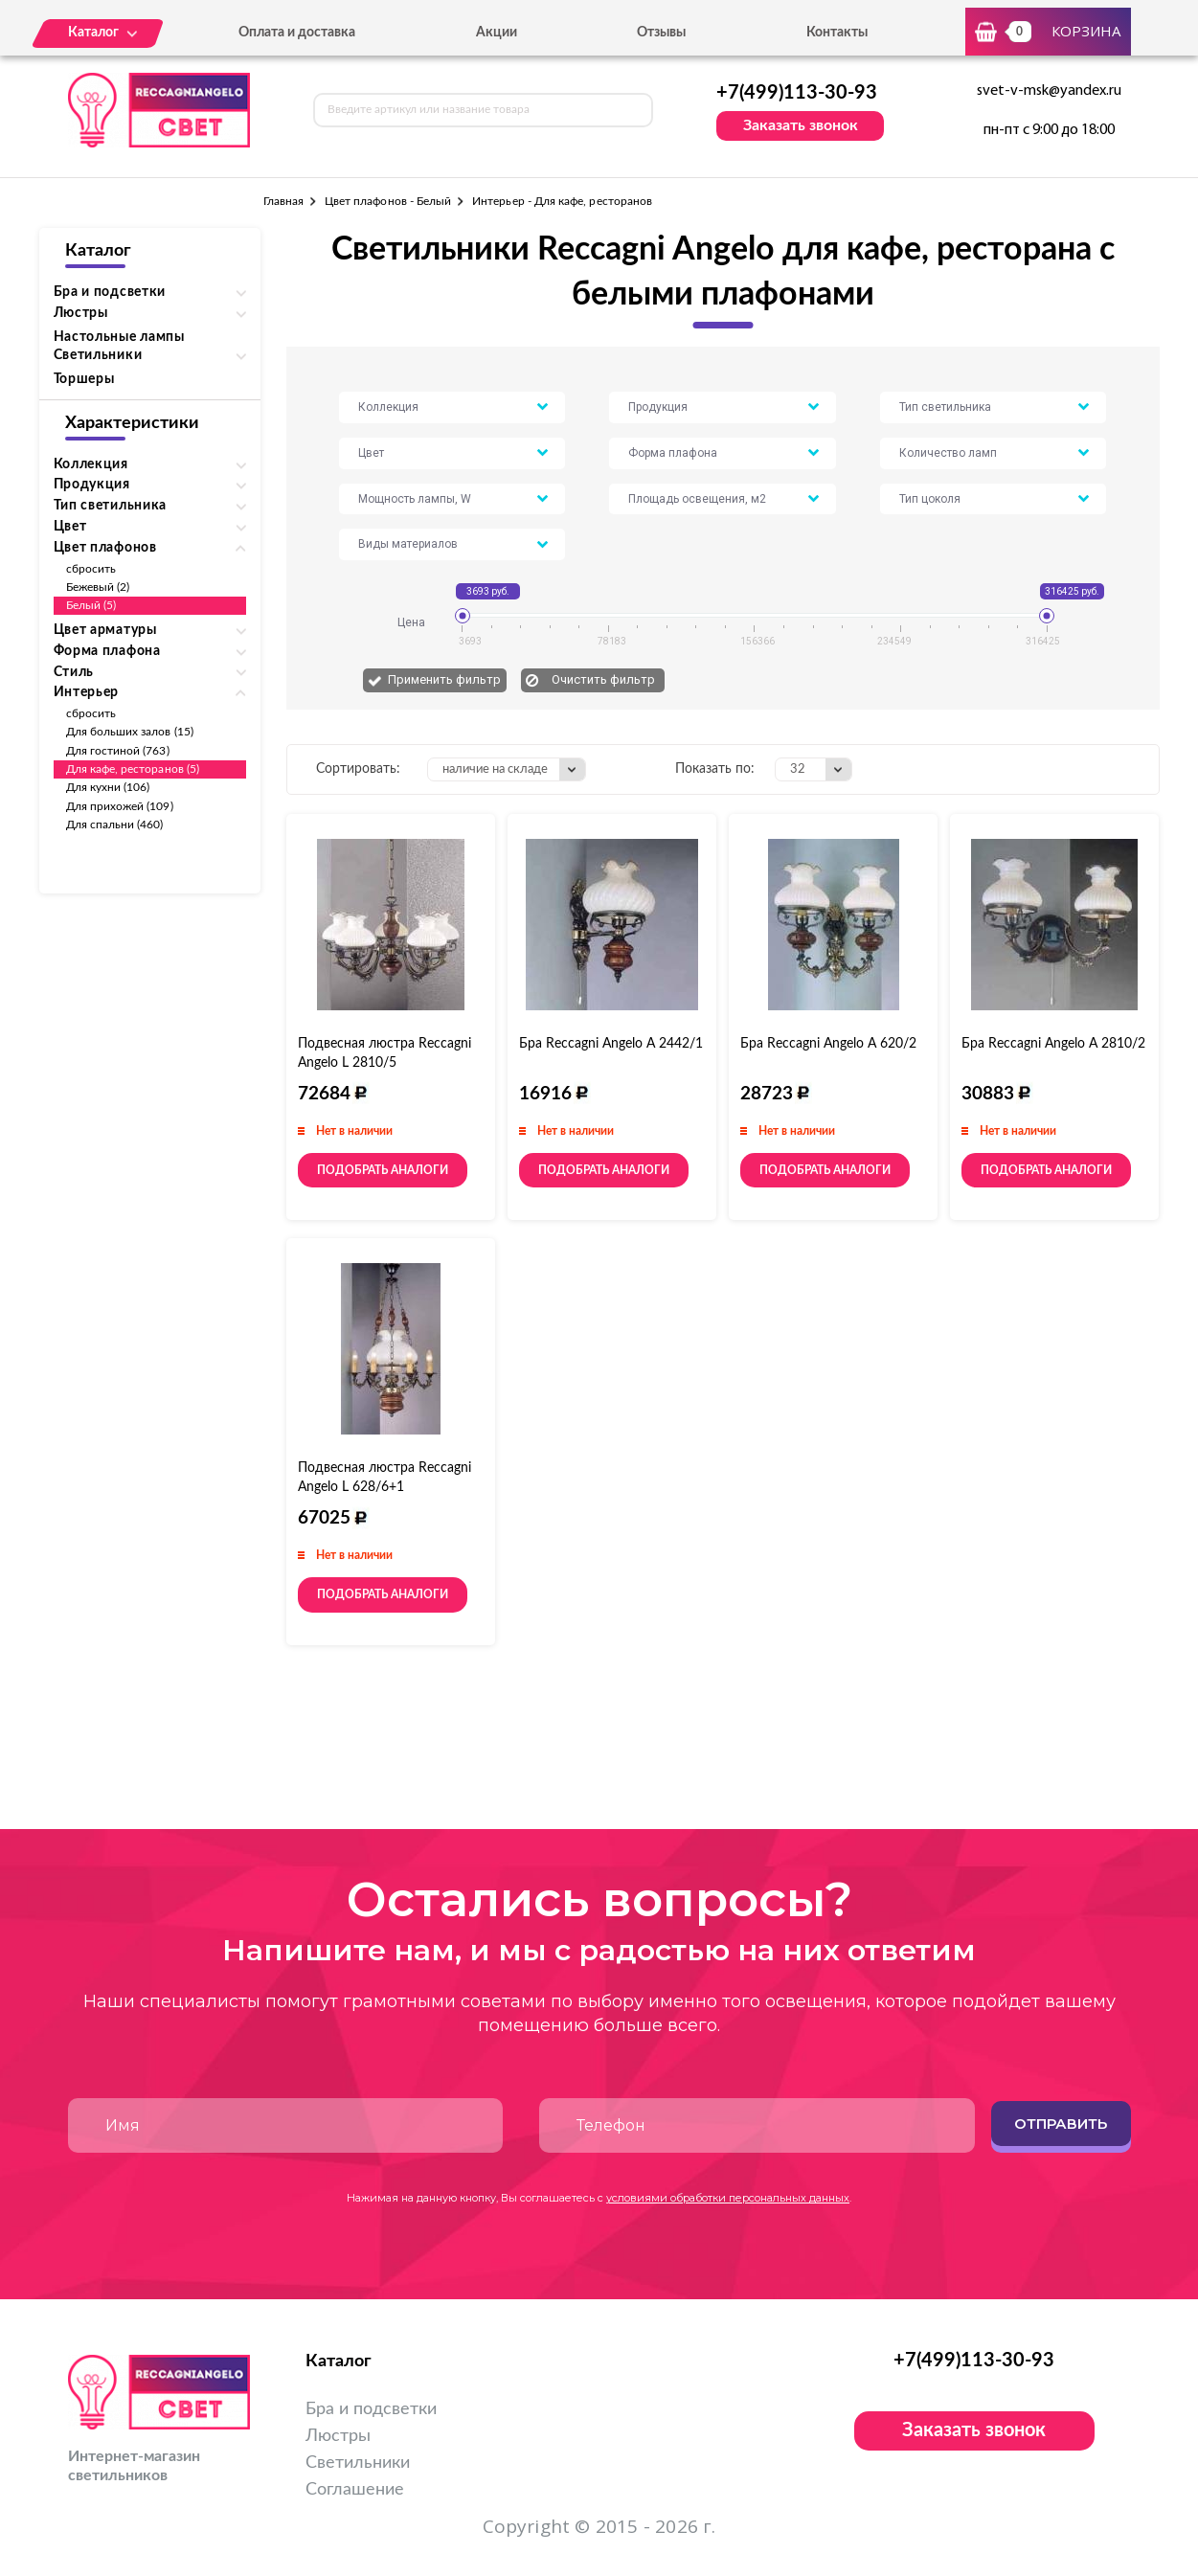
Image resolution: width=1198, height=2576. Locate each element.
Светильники (357, 2463)
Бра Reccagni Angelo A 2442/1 (611, 1044)
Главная (283, 201)
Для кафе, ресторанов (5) (132, 769)
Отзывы (661, 32)
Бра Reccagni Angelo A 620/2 (828, 1044)
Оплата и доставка (296, 32)
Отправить (1060, 2123)
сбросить (91, 569)
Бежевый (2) (98, 587)
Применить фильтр (444, 679)
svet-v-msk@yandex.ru (1049, 91)
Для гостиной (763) (118, 751)
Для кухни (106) (108, 787)
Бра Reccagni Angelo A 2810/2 (1053, 1044)
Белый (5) (91, 605)
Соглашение (354, 2489)
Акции (496, 32)
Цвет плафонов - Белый (388, 201)
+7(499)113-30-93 (796, 92)
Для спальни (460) (115, 824)
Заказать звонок (800, 125)
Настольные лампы (119, 337)
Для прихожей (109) (119, 806)
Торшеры (84, 379)
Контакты (837, 32)
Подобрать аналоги (382, 1170)
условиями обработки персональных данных (727, 2197)
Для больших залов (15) (129, 731)
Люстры (338, 2436)
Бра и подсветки (371, 2409)
